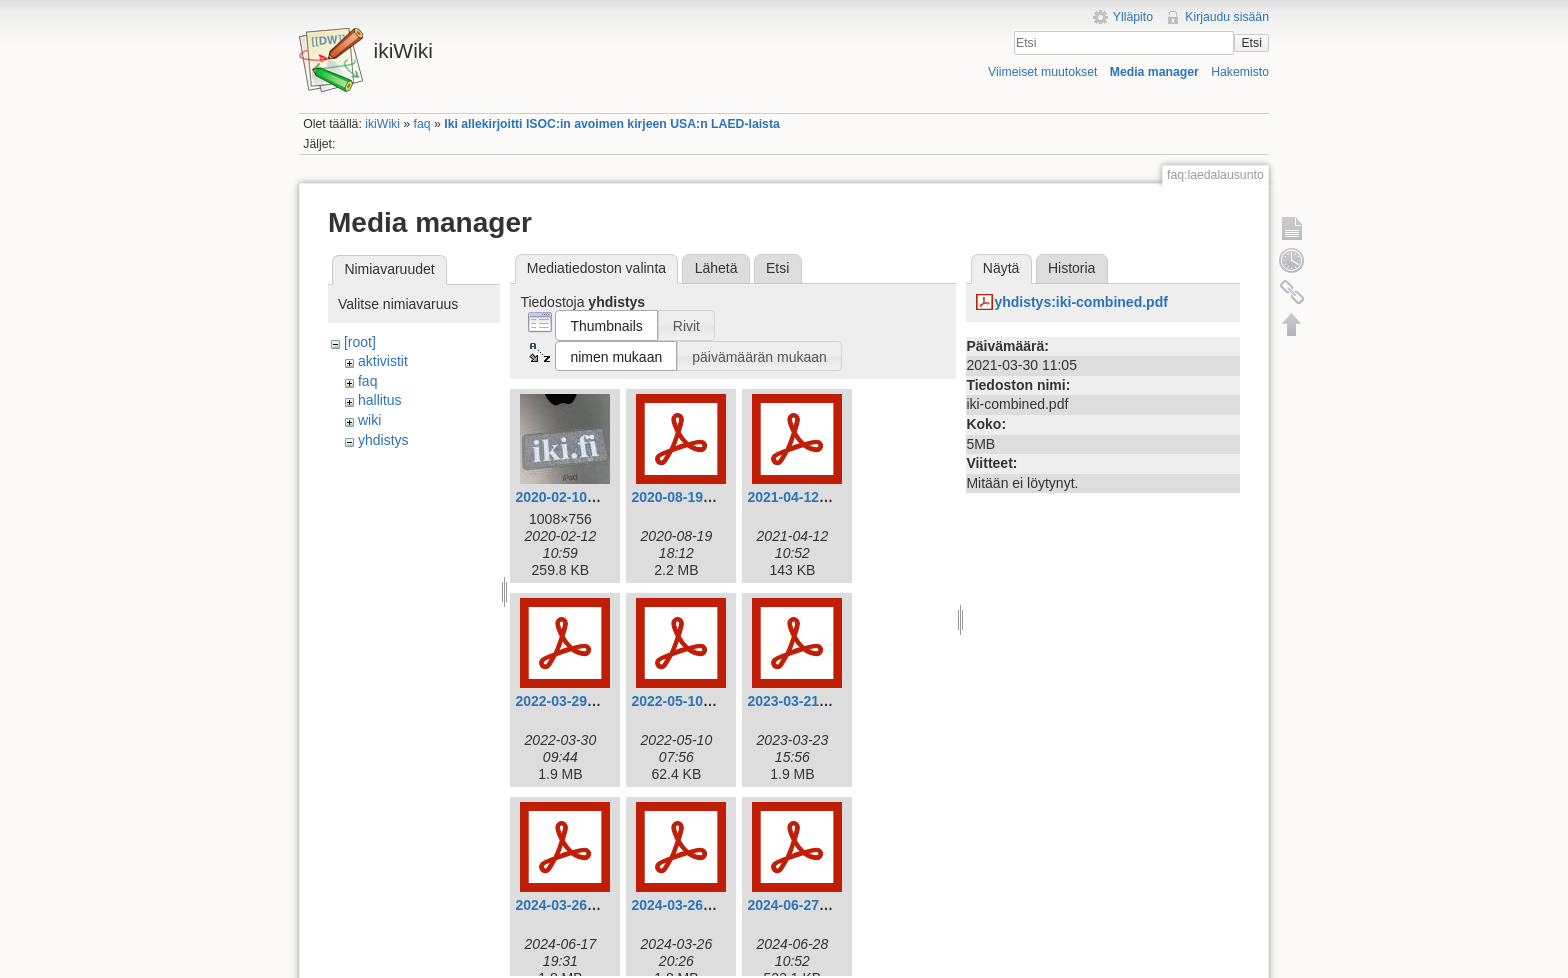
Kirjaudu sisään (1227, 17)
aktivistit (383, 361)
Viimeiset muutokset (1042, 72)
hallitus (380, 400)
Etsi (1251, 43)
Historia (1071, 268)
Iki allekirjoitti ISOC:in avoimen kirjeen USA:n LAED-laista (612, 124)
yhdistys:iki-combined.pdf (1080, 302)
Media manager (1154, 72)
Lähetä (716, 268)
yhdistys (383, 440)
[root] (360, 342)
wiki (369, 420)
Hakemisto (1240, 72)
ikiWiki (382, 124)
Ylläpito (1133, 17)
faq (422, 124)
